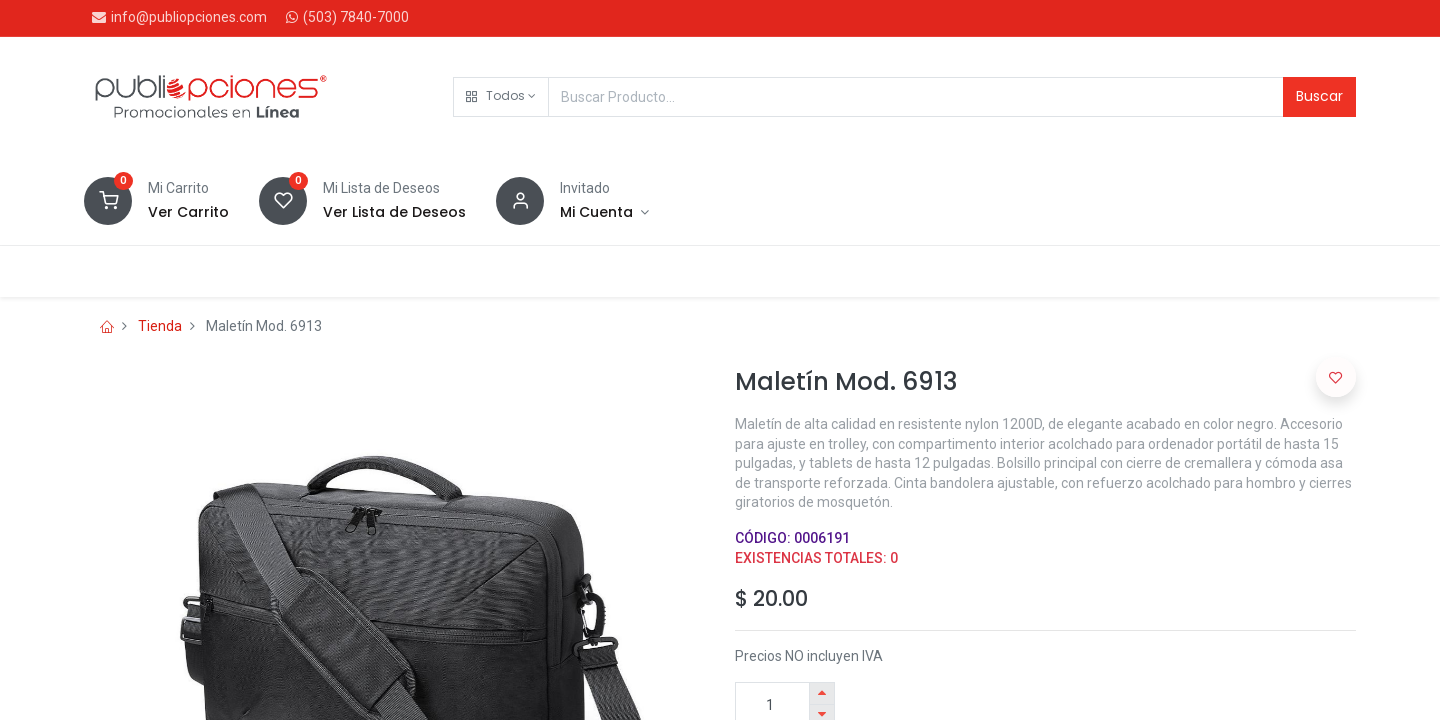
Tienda (160, 326)
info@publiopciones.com (189, 17)
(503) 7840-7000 (356, 17)
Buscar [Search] (1319, 96)
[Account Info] (604, 213)
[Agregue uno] (822, 693)
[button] (501, 97)
